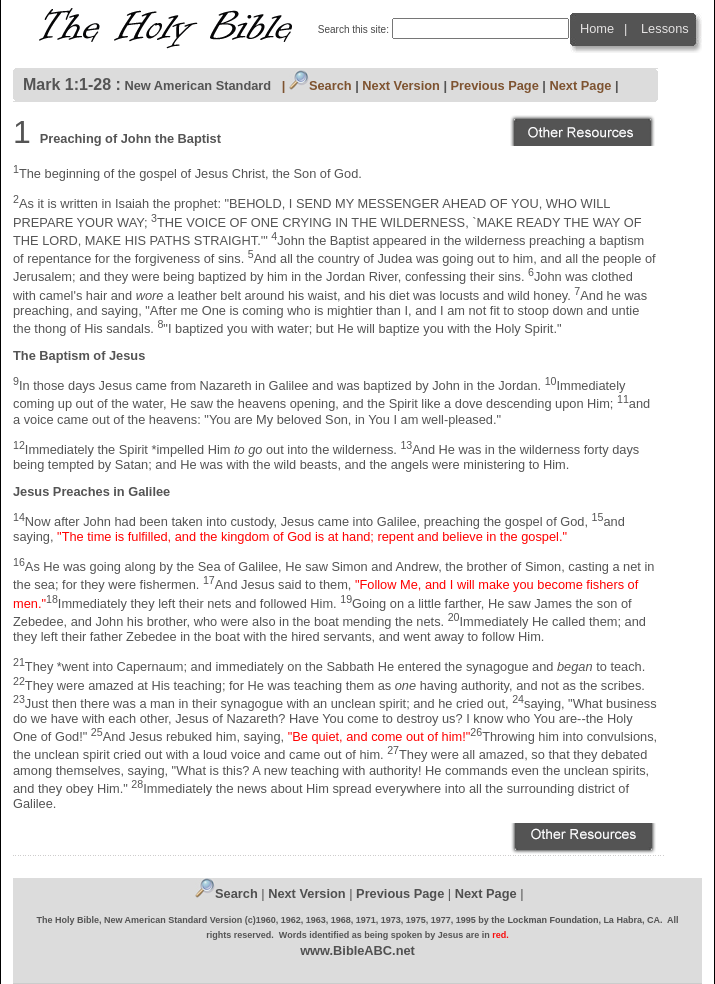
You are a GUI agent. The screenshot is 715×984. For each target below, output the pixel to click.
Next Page (580, 85)
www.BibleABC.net (357, 950)
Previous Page (495, 85)
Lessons (665, 28)
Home (597, 28)
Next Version (401, 85)
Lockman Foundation (552, 920)
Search (320, 85)
